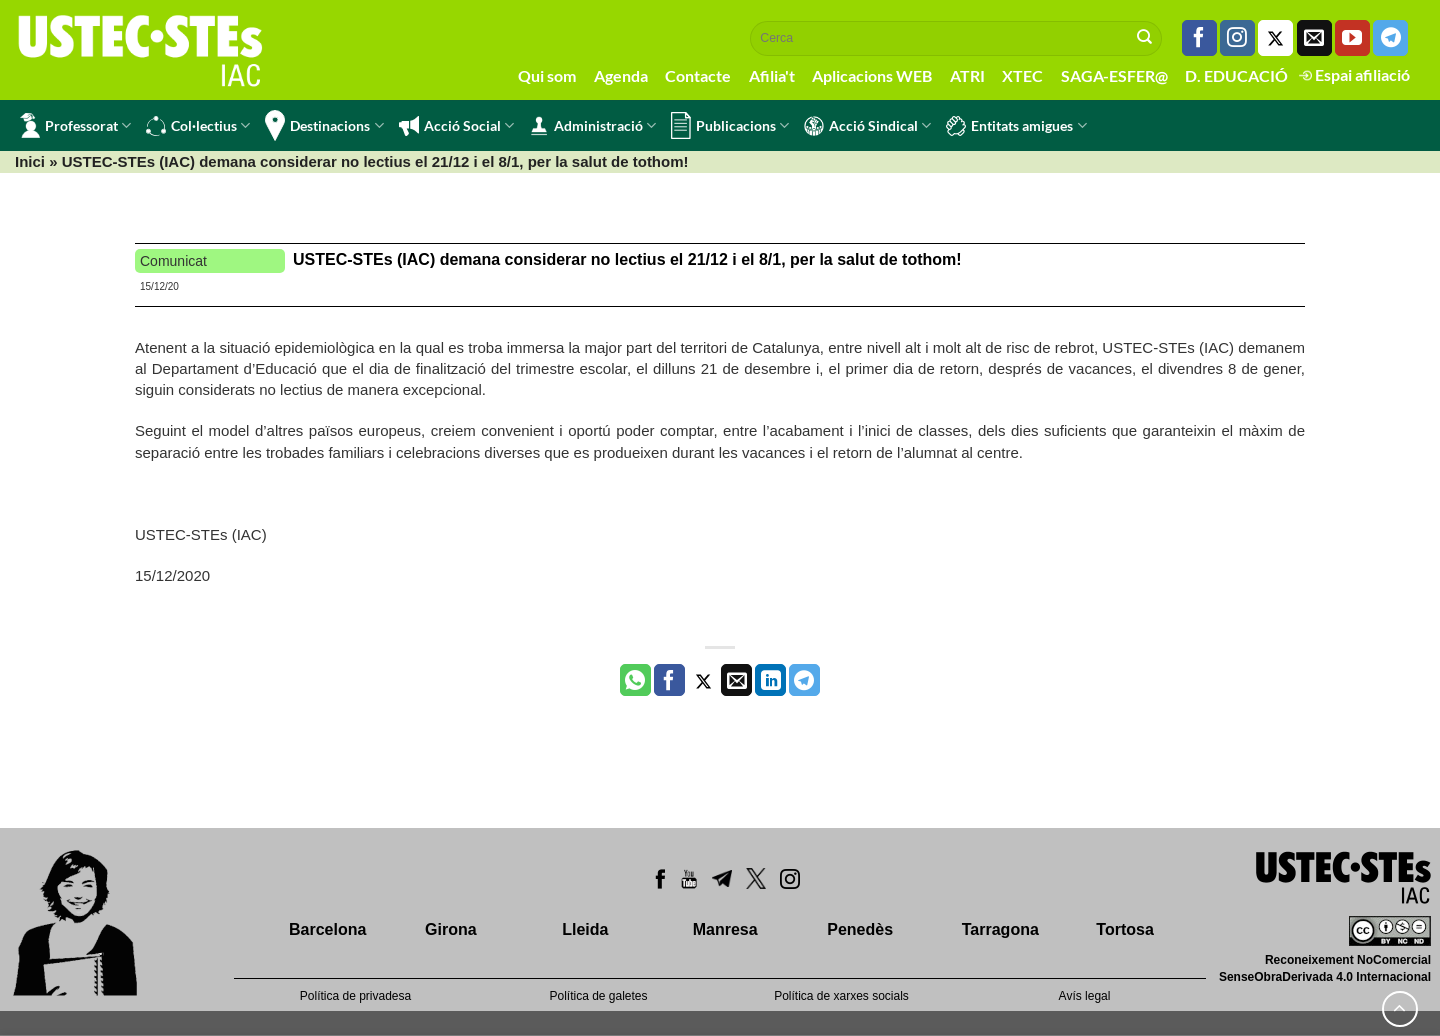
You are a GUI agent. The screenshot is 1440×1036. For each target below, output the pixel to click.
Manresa (725, 929)
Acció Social (456, 126)
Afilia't (772, 75)
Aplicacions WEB (872, 75)
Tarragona (1000, 929)
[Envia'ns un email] (1314, 38)
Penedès (860, 929)
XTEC (1022, 75)
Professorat (75, 125)
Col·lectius (198, 126)
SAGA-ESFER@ (1114, 75)
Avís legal (1085, 996)
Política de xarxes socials (841, 996)
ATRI (967, 75)
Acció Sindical (867, 126)
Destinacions (324, 125)
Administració (592, 126)
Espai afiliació (1354, 74)
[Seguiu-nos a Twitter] (1275, 38)
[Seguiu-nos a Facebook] (1199, 38)
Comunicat (173, 261)
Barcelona (327, 929)
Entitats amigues (1016, 126)
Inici (30, 161)
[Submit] (1145, 38)
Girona (451, 929)
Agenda (621, 75)
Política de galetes (598, 996)
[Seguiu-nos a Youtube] (1352, 38)
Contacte (698, 75)
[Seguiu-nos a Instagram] (1237, 38)
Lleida (585, 929)
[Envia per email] (736, 680)
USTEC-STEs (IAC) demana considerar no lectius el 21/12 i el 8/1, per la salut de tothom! (627, 259)
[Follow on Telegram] (1390, 38)
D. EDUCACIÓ (1236, 75)
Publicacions (730, 125)
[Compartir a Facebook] (669, 680)
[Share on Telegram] (804, 680)
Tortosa (1124, 929)
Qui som (547, 75)
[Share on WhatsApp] (635, 680)
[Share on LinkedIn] (770, 680)
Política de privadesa (355, 996)
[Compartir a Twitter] (703, 680)
